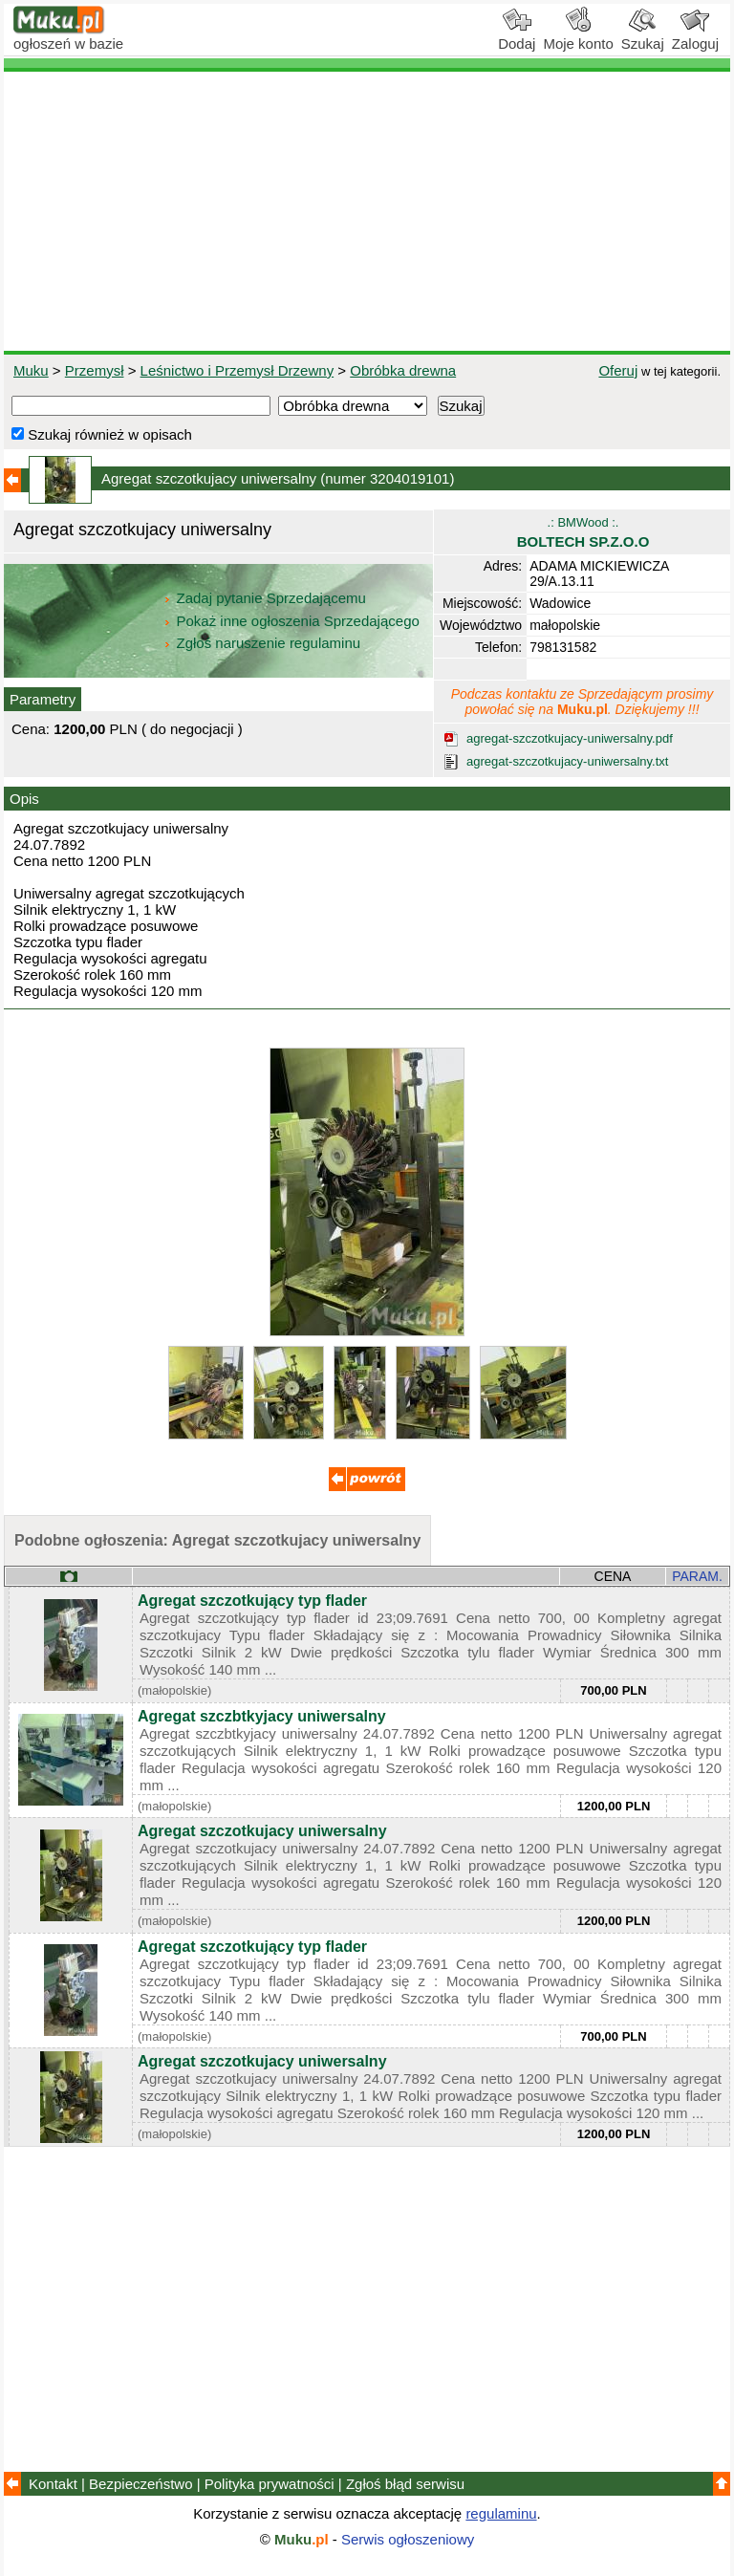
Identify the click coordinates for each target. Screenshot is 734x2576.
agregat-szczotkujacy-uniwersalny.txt (567, 761)
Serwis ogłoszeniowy (407, 2539)
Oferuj (617, 370)
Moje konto (578, 36)
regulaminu (500, 2513)
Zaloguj (695, 36)
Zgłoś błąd (405, 2484)
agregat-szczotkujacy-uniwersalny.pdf (569, 738)
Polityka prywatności (270, 2484)
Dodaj (516, 36)
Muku (31, 370)
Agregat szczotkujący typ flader (252, 1600)
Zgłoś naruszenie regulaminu (261, 643)
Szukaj (642, 36)
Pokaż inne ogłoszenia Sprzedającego (292, 621)
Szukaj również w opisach (101, 434)
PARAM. (697, 1576)
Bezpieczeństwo (140, 2484)
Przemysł (94, 370)
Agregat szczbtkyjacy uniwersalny (262, 1716)
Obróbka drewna (403, 370)
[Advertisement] (367, 211)
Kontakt (53, 2484)
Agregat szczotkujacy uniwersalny (262, 1831)
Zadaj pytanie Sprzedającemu (266, 598)
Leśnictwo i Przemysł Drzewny (237, 370)
